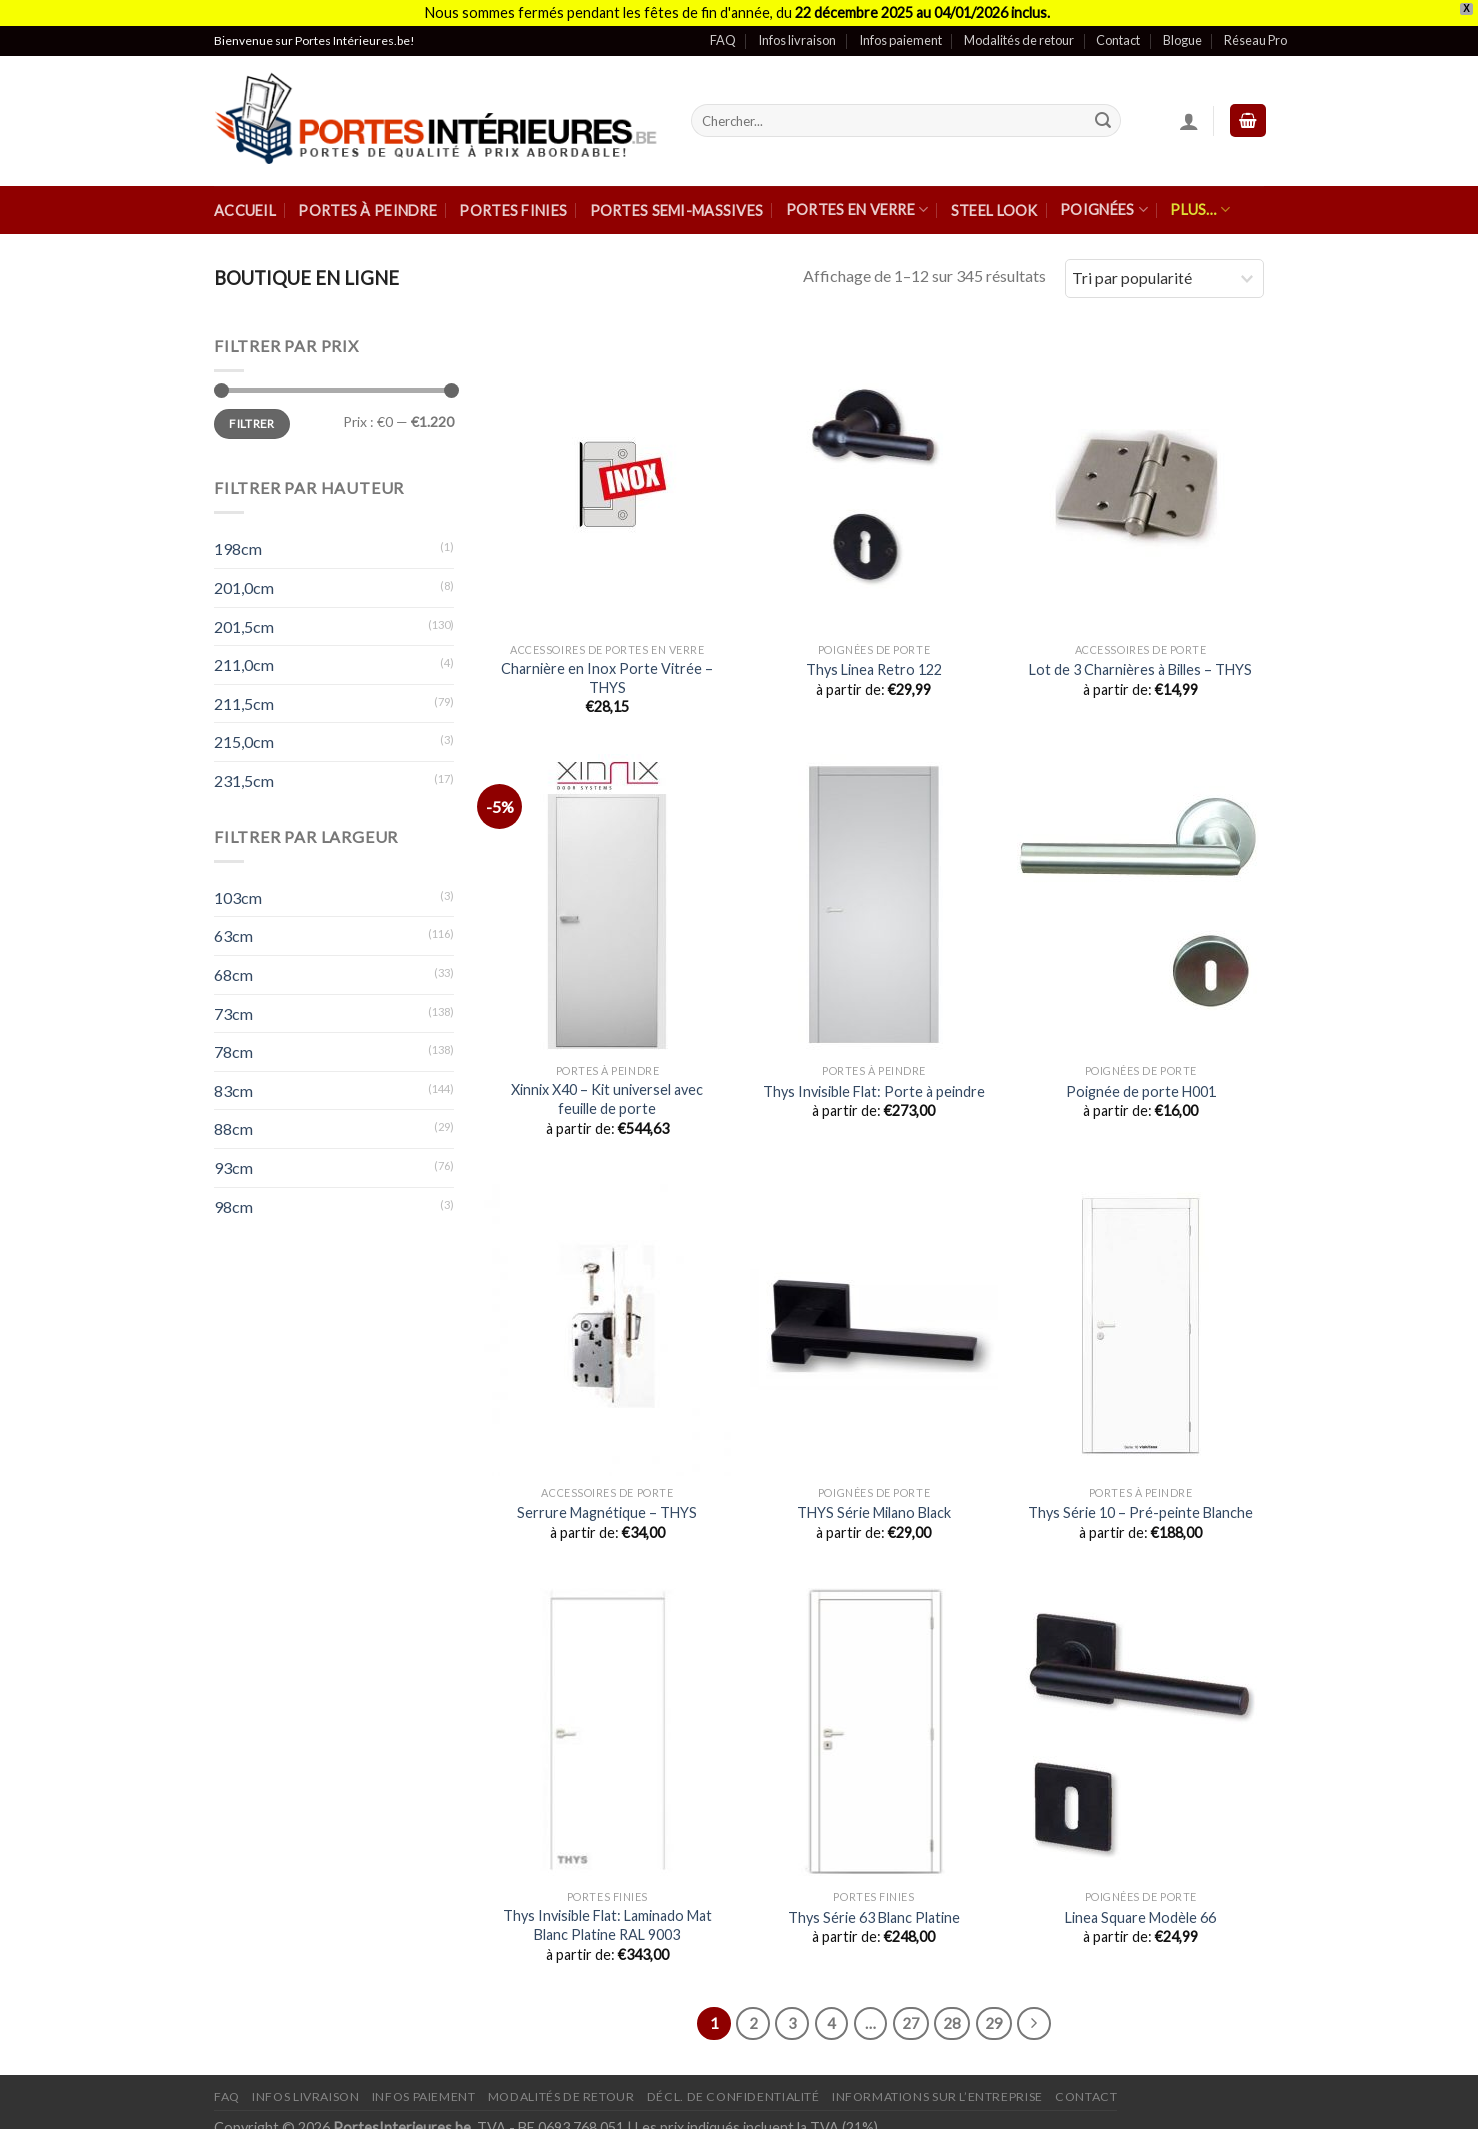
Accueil (245, 199)
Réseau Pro (1255, 29)
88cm (233, 1117)
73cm (233, 1002)
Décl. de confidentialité (733, 2085)
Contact (1118, 29)
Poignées (1104, 198)
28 (952, 2012)
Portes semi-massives (677, 199)
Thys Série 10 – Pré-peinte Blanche (1140, 1501)
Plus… (1200, 198)
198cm (238, 538)
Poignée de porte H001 (1141, 1080)
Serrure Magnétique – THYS (607, 1501)
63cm (233, 924)
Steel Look (994, 199)
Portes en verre (857, 198)
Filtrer (252, 412)
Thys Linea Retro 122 (874, 658)
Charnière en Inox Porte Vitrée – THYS (607, 667)
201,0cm (244, 576)
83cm (233, 1079)
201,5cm (244, 615)
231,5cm (244, 769)
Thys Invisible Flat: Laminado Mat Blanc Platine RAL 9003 (607, 1914)
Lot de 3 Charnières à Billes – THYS (1140, 658)
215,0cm (244, 731)
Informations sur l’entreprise (937, 2085)
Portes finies (513, 199)
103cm (238, 886)
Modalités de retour (1019, 29)
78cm (233, 1040)
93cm (233, 1156)
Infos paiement (900, 29)
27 (911, 2012)
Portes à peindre (367, 199)
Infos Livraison (305, 2085)
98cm (233, 1195)
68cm (233, 963)
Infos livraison (797, 29)
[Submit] (1103, 110)
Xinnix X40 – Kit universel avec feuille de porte (607, 1088)
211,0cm (244, 653)
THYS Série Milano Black (874, 1501)
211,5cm (244, 692)
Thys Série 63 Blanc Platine (874, 1906)
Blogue (1182, 29)
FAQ (723, 29)
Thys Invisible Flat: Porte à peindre (874, 1080)
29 (994, 2012)
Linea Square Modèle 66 (1140, 1906)
